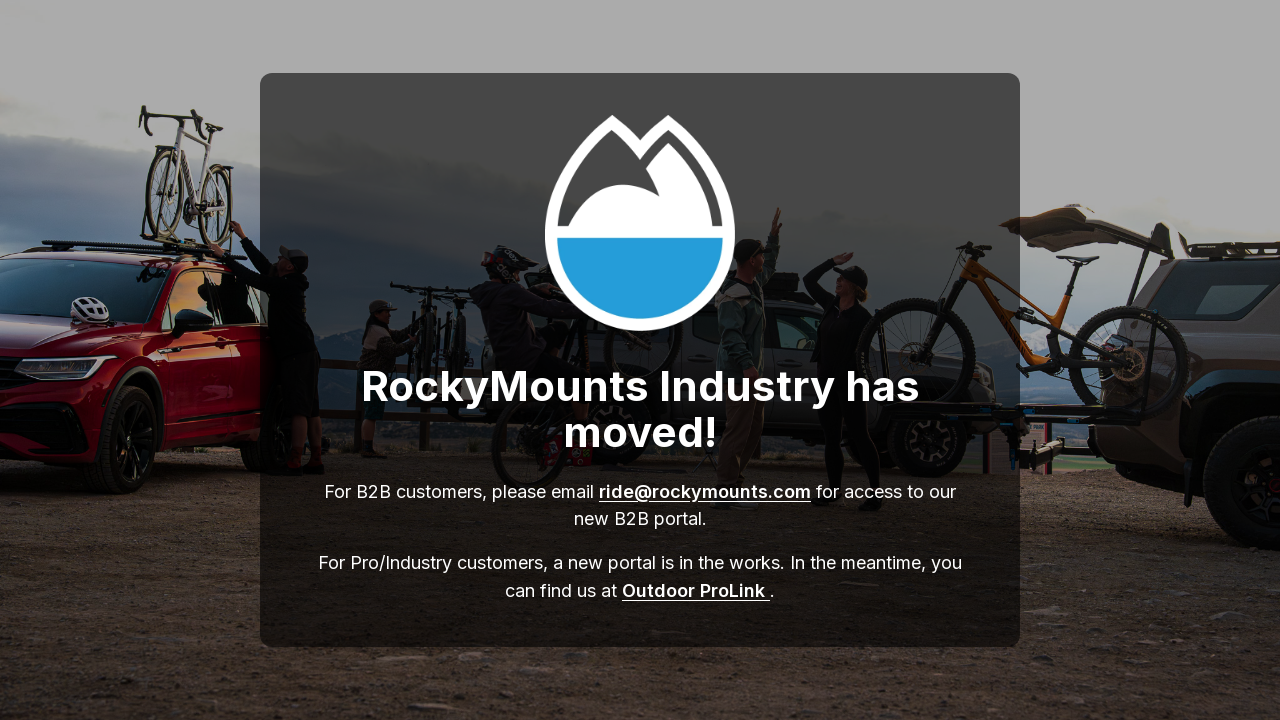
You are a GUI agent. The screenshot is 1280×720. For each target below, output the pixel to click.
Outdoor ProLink (696, 590)
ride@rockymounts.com (705, 491)
